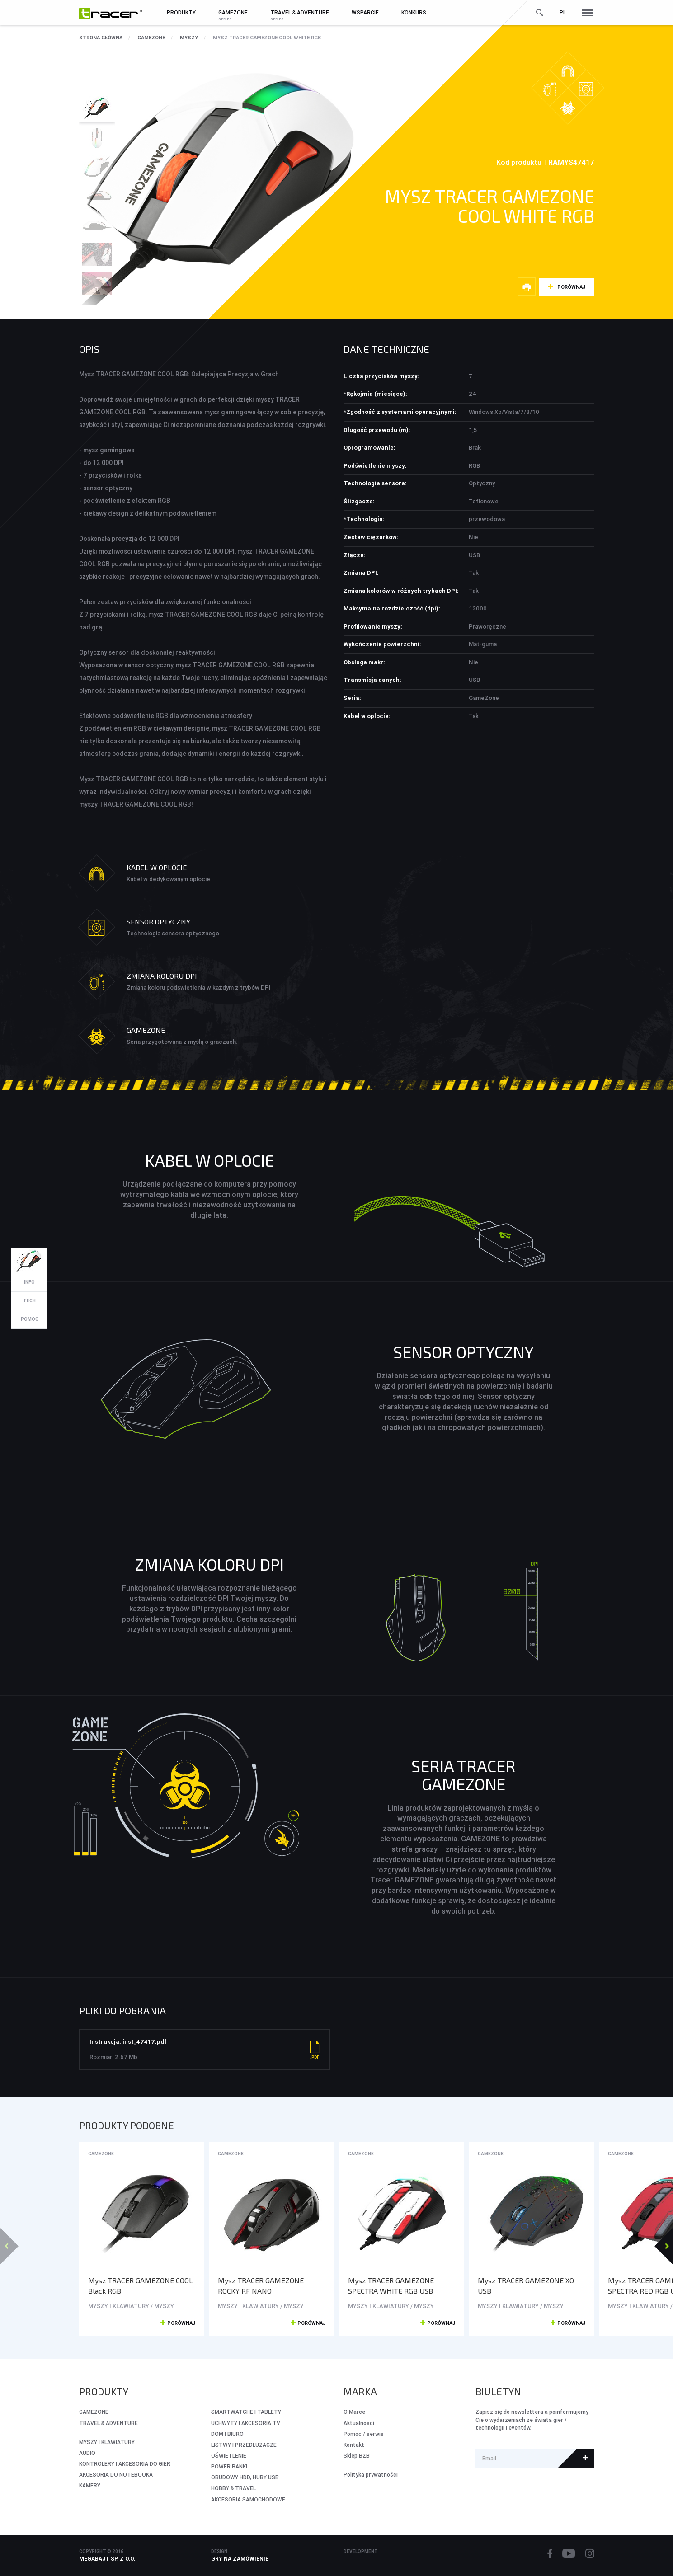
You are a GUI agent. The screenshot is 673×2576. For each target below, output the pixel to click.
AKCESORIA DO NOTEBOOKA (116, 2474)
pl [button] (563, 12)
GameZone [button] (233, 12)
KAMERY (89, 2485)
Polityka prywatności (371, 2474)
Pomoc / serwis (364, 2434)
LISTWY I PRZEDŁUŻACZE (244, 2444)
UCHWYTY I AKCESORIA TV (245, 2423)
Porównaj (571, 287)
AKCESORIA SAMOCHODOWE (248, 2499)
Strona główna (100, 37)
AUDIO (87, 2452)
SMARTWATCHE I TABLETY (246, 2411)
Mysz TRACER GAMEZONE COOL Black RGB (140, 2285)
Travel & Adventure (108, 2423)
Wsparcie (365, 12)
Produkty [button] (181, 12)
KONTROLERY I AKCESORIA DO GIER (124, 2463)
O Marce (354, 2411)
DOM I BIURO (227, 2434)
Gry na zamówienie (239, 2558)
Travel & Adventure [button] (299, 12)
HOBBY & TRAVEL (233, 2488)
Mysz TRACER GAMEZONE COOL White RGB (267, 37)
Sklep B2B (357, 2455)
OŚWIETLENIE (228, 2455)
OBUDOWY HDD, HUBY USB (245, 2477)
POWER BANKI (229, 2466)
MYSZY (189, 37)
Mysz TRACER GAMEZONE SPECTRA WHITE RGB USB (391, 2285)
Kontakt (354, 2444)
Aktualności (359, 2423)
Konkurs (413, 12)
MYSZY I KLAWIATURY (107, 2442)
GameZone (151, 37)
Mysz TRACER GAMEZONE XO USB (526, 2285)
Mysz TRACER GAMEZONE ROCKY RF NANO (261, 2285)
